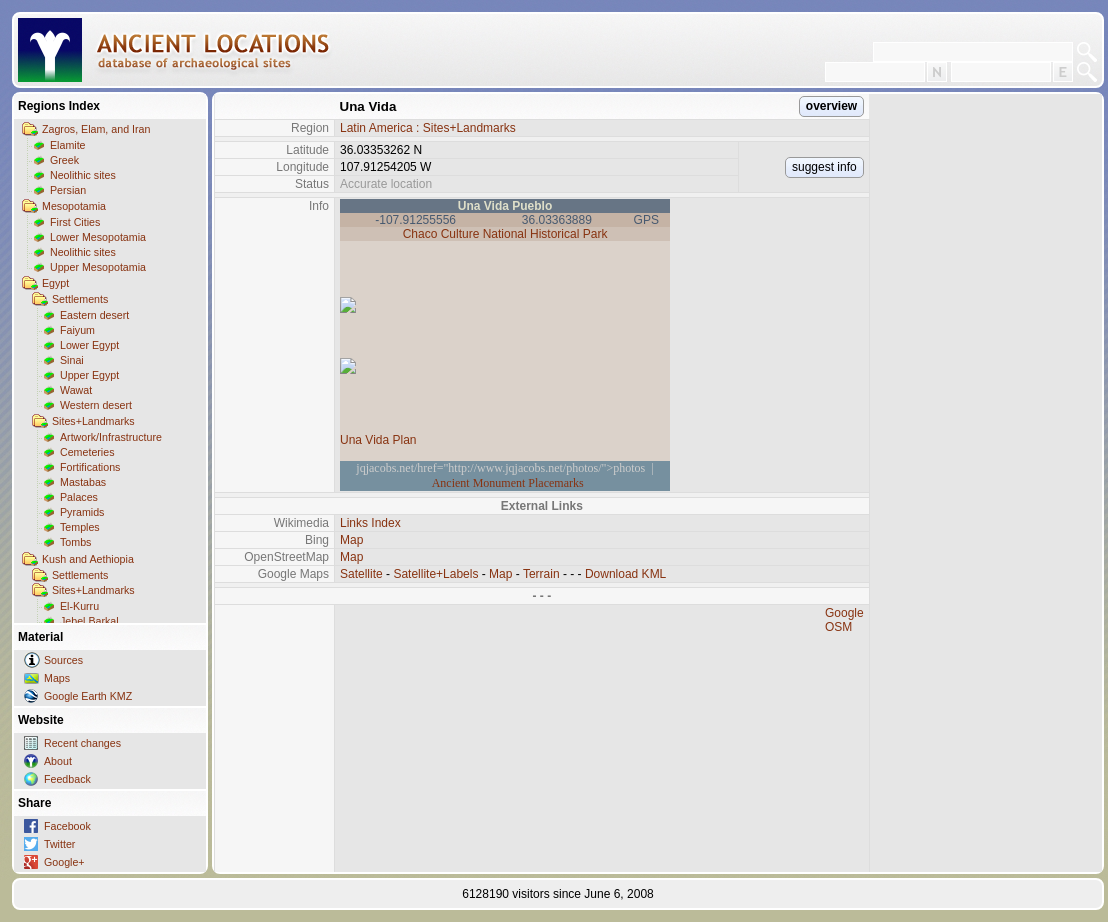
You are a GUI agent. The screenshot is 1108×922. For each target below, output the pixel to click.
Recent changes (82, 743)
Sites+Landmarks (93, 421)
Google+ (64, 862)
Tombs (75, 542)
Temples (80, 527)
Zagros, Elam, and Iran (96, 129)
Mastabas (83, 482)
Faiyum (77, 330)
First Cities (75, 222)
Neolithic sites (83, 175)
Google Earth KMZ (88, 696)
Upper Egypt (89, 375)
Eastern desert (94, 315)
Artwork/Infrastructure (111, 437)
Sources (63, 660)
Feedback (67, 779)
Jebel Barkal (89, 621)
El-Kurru (79, 606)
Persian (68, 190)
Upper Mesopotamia (98, 267)
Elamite (68, 145)
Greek (64, 160)
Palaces (79, 497)
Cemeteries (87, 452)
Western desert (96, 405)
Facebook (67, 826)
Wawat (76, 390)
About (58, 761)
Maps (57, 678)
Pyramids (82, 512)
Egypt (55, 283)
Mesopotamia (74, 206)
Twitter (59, 844)
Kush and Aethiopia (88, 559)
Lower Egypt (89, 345)
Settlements (80, 299)
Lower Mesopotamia (98, 237)
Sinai (72, 360)
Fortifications (90, 467)
